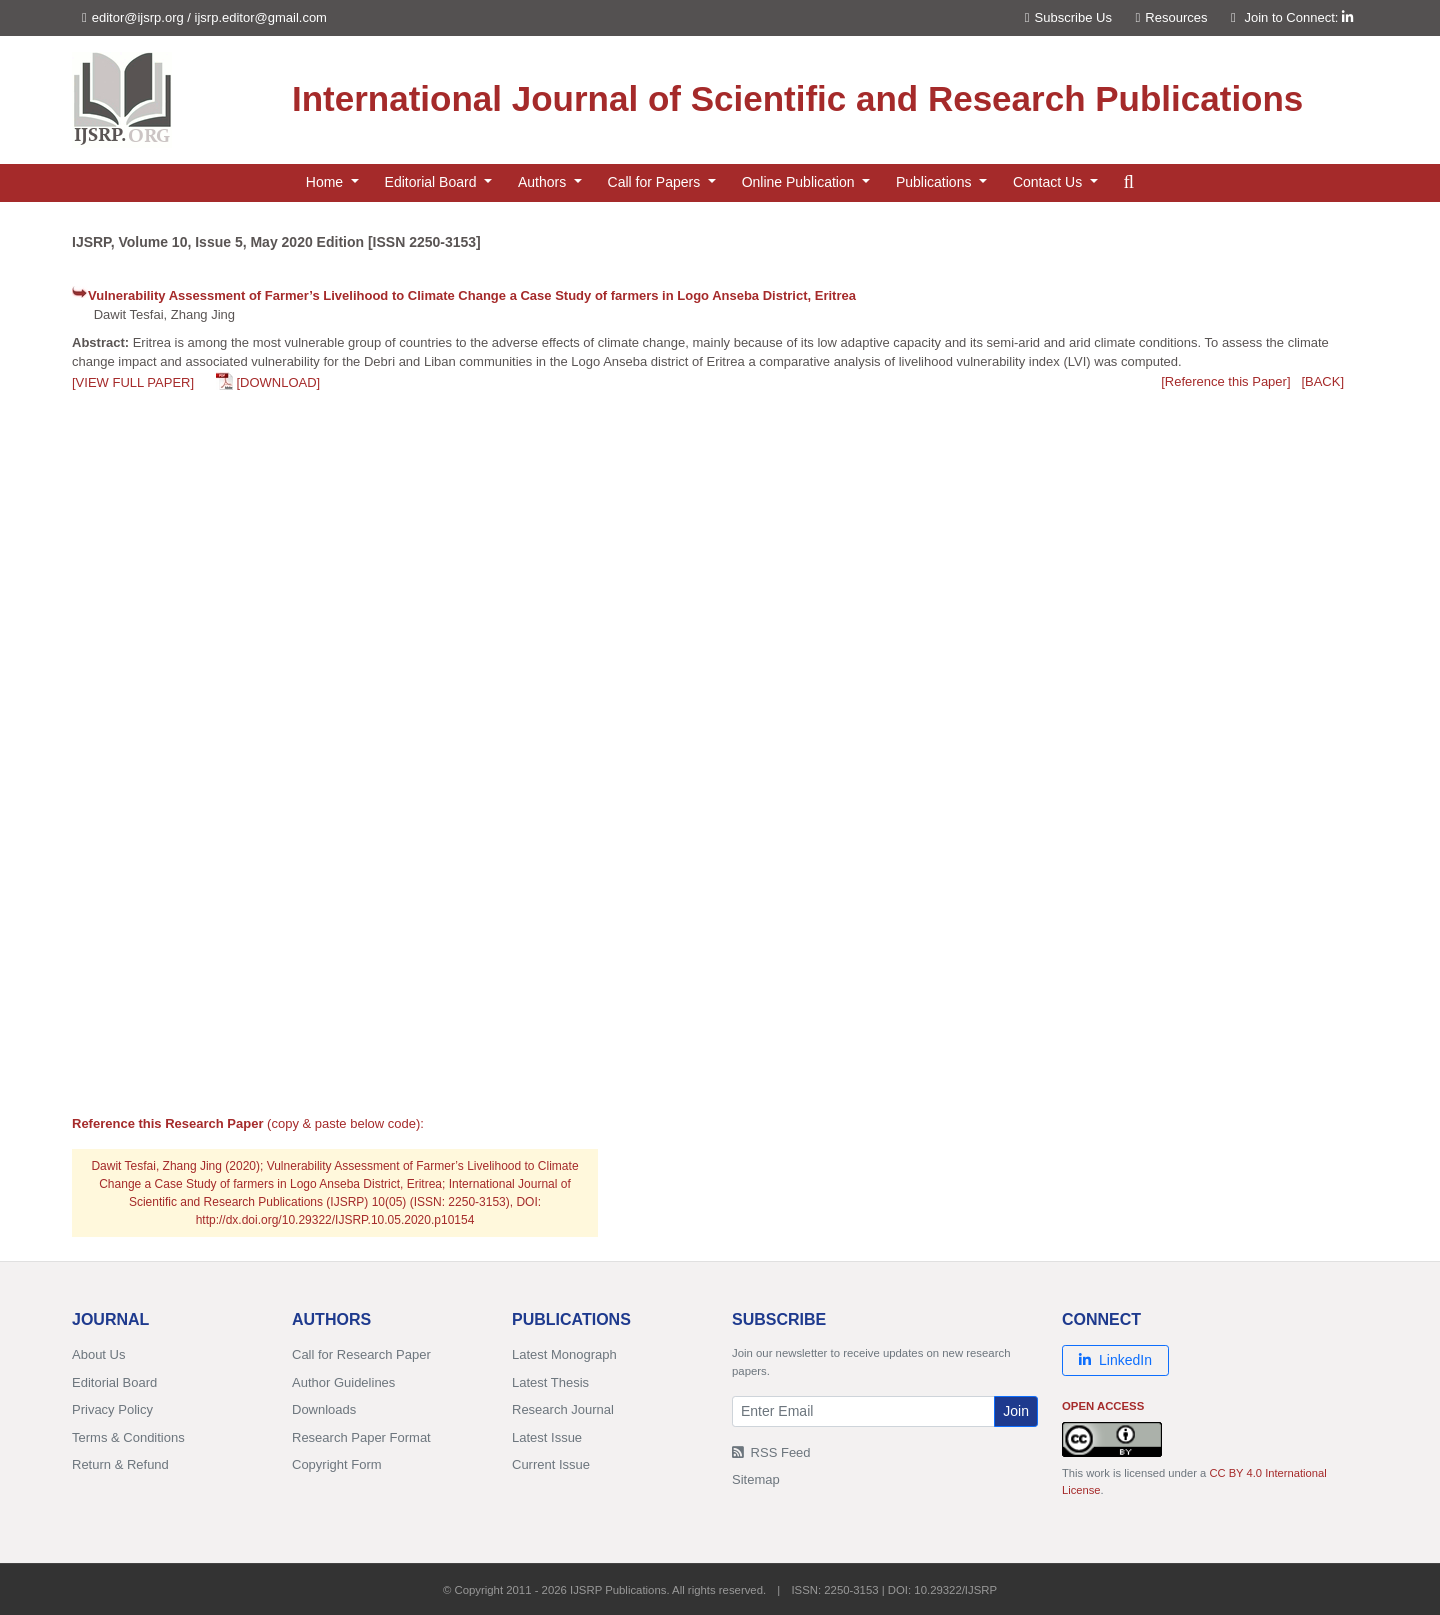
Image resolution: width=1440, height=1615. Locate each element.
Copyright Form (337, 1464)
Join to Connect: (1298, 17)
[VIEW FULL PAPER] (133, 382)
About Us (98, 1354)
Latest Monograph (564, 1354)
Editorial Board (114, 1382)
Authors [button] (544, 182)
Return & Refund (120, 1464)
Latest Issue (547, 1437)
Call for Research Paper (361, 1354)
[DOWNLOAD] (278, 382)
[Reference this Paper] (1225, 381)
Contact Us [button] (1049, 182)
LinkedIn (1115, 1360)
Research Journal (563, 1409)
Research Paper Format (361, 1437)
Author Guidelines (343, 1382)
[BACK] (1322, 381)
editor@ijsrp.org (138, 17)
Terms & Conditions (128, 1437)
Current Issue (551, 1464)
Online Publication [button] (800, 182)
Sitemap (756, 1479)
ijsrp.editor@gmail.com (261, 17)
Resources (1172, 17)
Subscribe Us (1068, 17)
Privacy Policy (112, 1409)
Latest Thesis (550, 1382)
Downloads (324, 1409)
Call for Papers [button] (656, 182)
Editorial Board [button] (433, 182)
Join (1016, 1411)
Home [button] (326, 182)
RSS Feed (771, 1452)
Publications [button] (935, 182)
